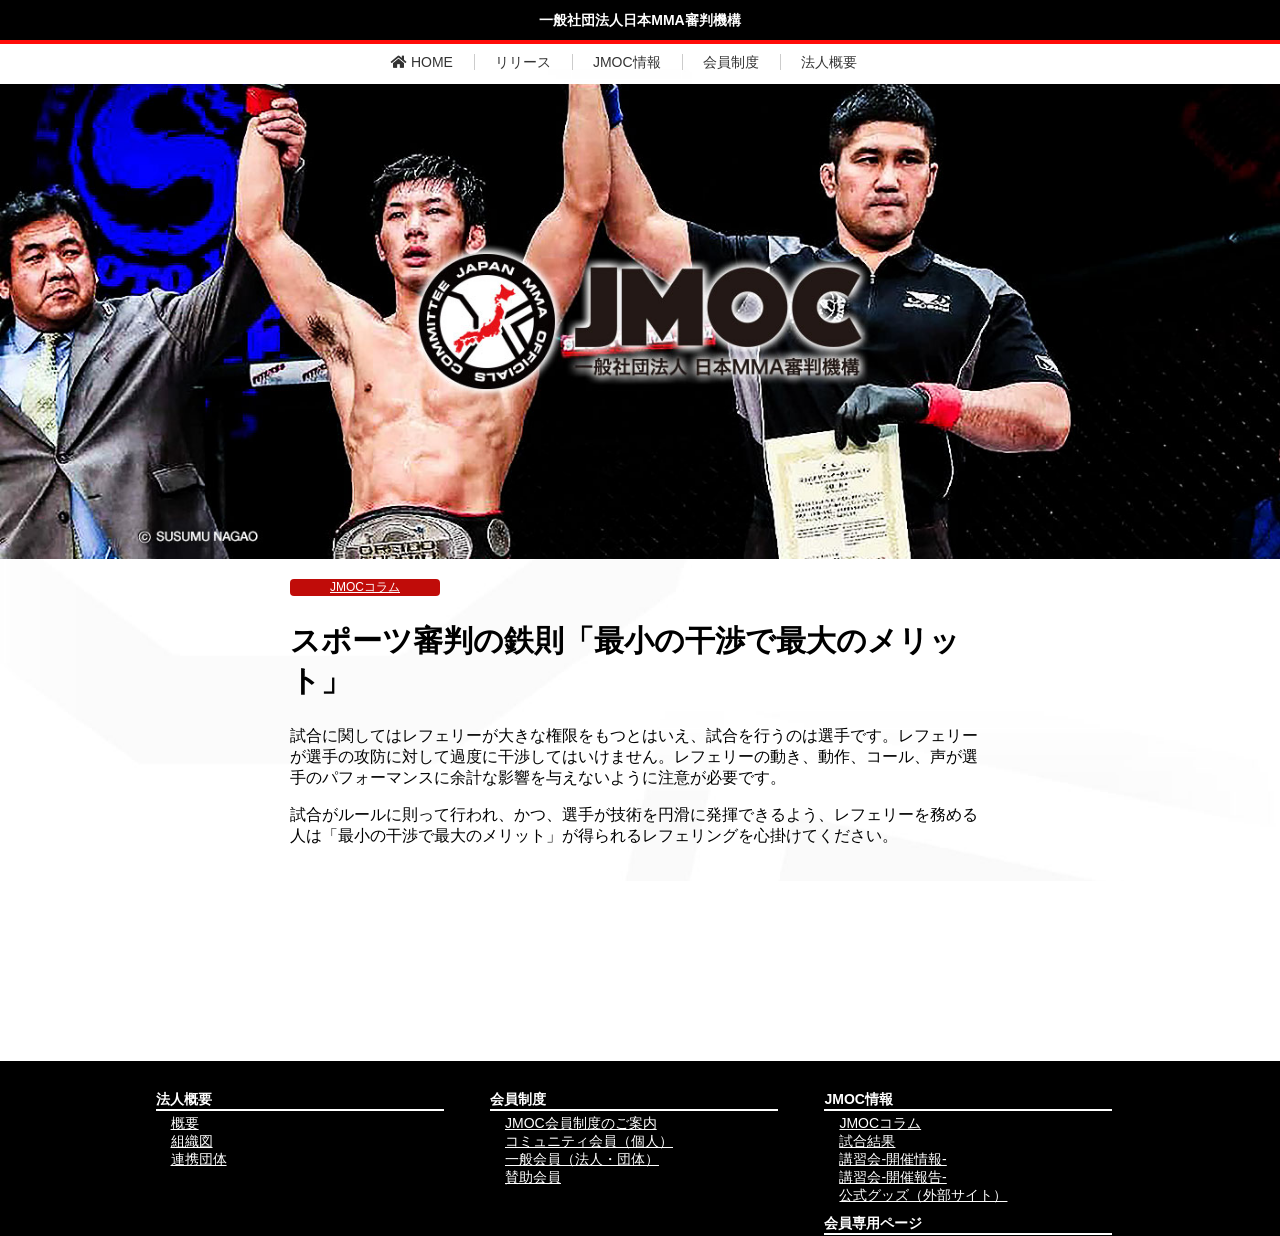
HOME (422, 62)
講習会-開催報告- (892, 1177)
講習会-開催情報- (892, 1159)
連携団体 (199, 1159)
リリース (523, 62)
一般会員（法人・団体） (582, 1159)
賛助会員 (533, 1177)
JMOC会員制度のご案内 (581, 1123)
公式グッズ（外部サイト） (923, 1195)
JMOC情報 (627, 62)
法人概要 (829, 62)
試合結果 (867, 1141)
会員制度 (731, 62)
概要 (185, 1123)
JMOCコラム (365, 587)
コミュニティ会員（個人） (589, 1141)
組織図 (192, 1141)
